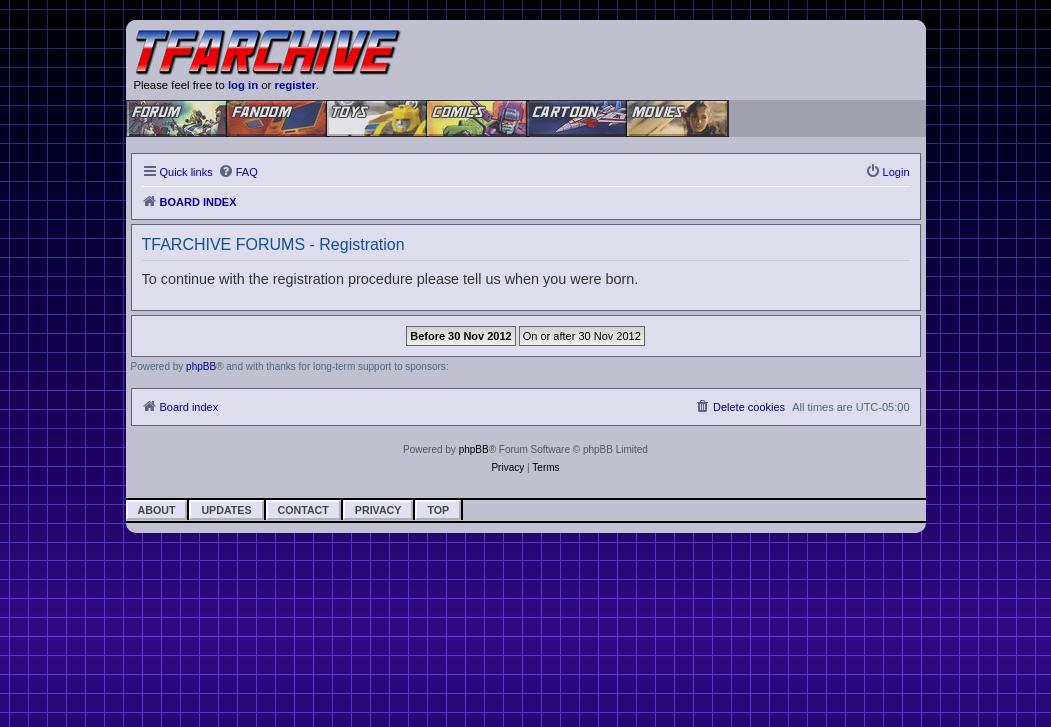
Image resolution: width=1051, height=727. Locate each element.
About (157, 510)
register (296, 85)
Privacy (378, 510)
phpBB (201, 366)
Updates (226, 510)
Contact (303, 510)
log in (243, 85)
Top (438, 510)
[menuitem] (238, 172)
